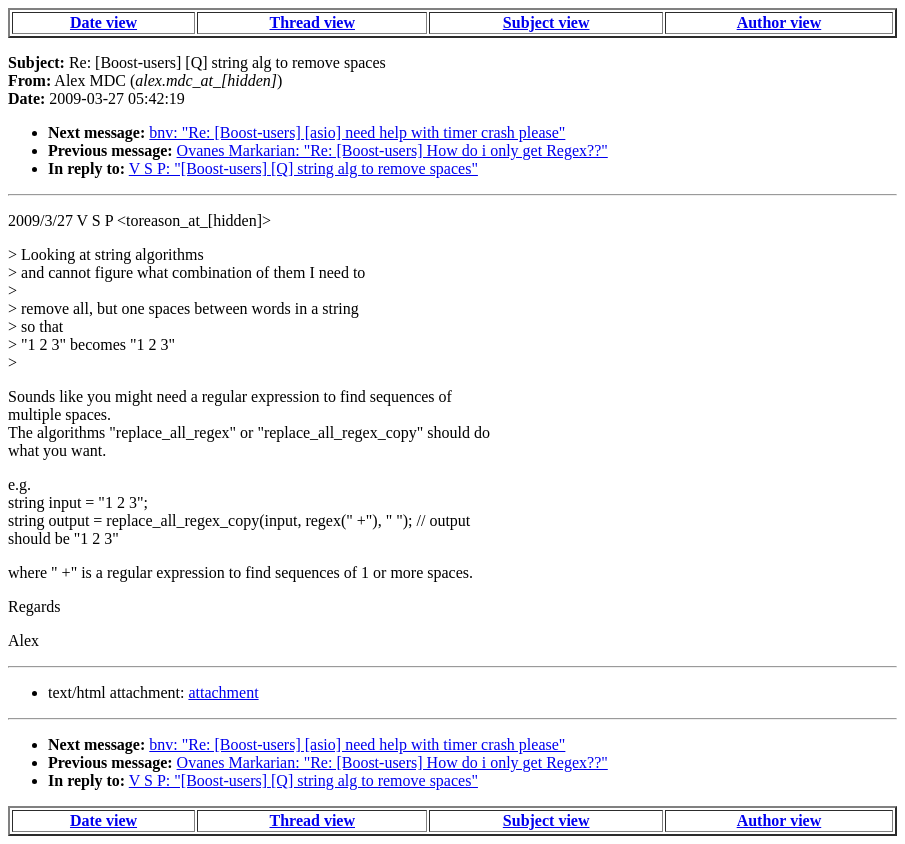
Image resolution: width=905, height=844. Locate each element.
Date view (103, 22)
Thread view (312, 22)
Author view (779, 22)
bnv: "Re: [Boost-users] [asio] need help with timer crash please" (357, 132)
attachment (223, 692)
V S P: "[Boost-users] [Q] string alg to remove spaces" (303, 168)
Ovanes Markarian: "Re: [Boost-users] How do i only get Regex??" (392, 150)
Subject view (546, 22)
